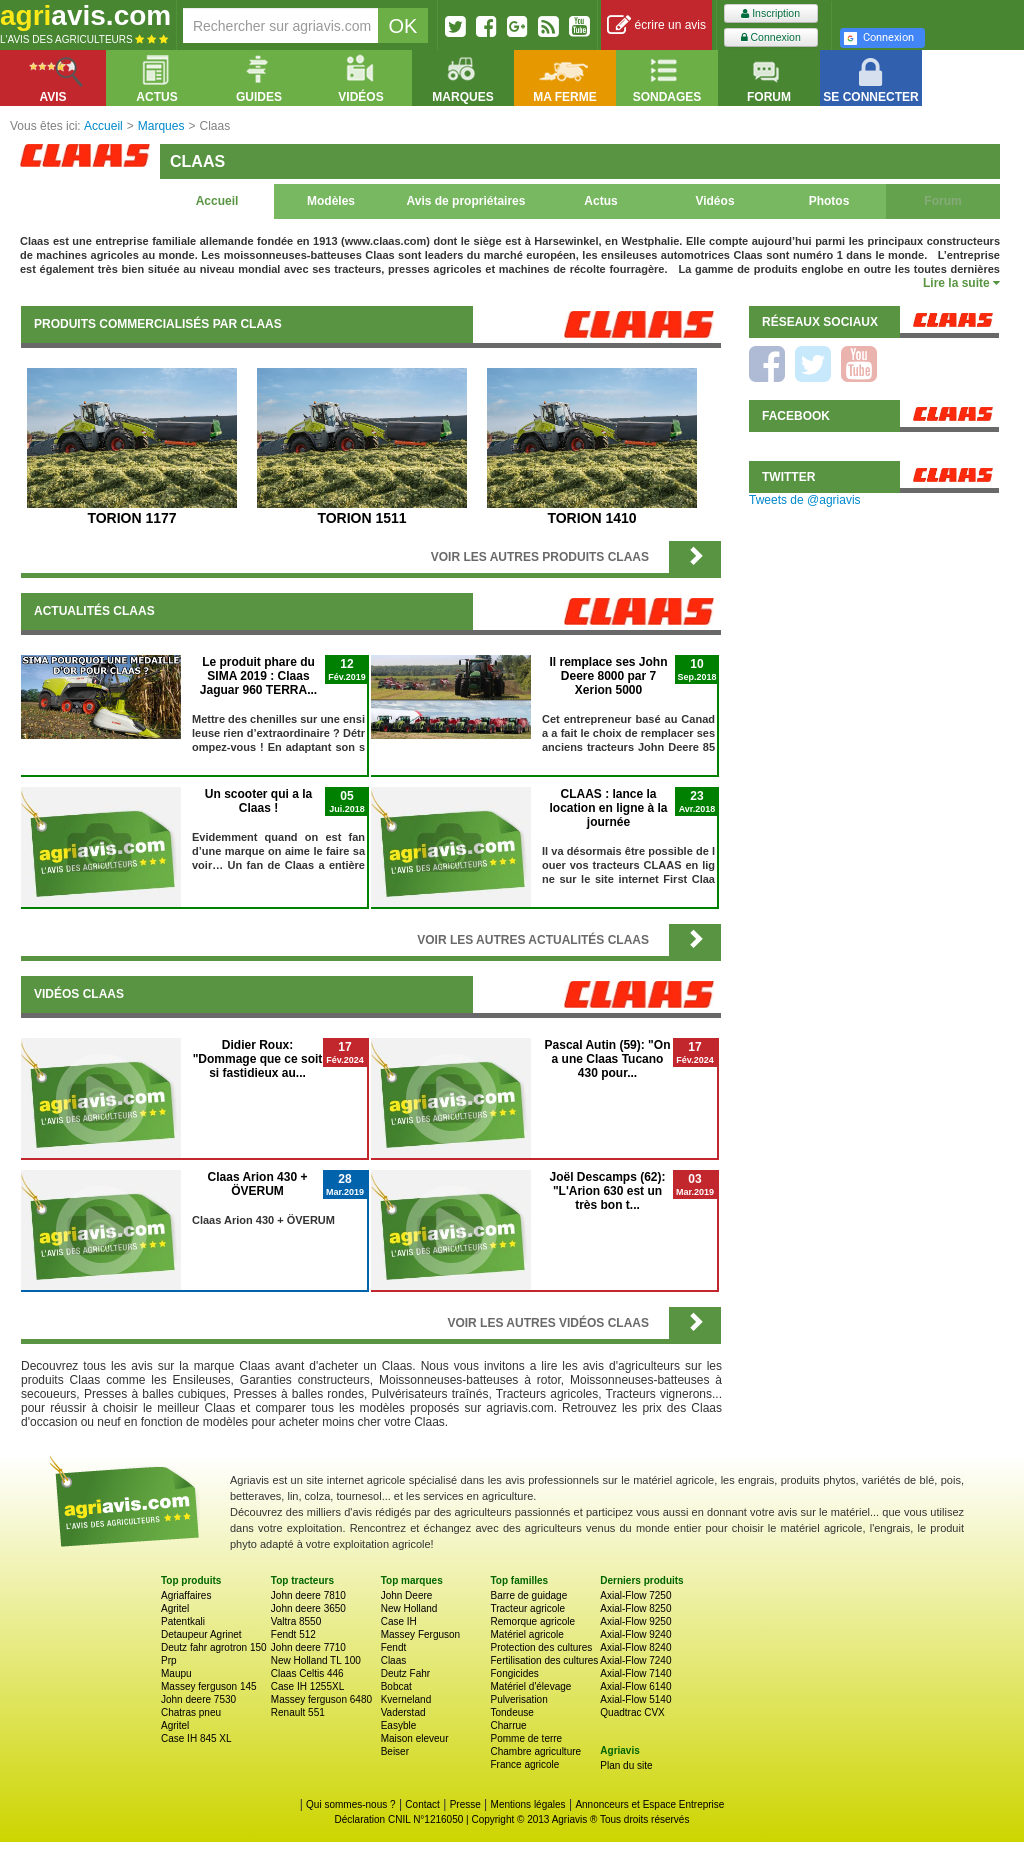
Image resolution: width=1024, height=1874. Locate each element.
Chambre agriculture (535, 1751)
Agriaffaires (186, 1595)
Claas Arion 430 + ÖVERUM (258, 1184)
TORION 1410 (591, 518)
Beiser (395, 1751)
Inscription (770, 13)
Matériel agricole (526, 1634)
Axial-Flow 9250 (635, 1621)
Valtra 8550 (296, 1621)
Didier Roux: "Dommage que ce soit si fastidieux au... (258, 1059)
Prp (169, 1660)
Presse (465, 1804)
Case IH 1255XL (307, 1686)
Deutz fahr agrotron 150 (214, 1647)
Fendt (394, 1647)
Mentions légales (528, 1804)
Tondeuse (511, 1712)
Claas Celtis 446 (307, 1673)
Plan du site (626, 1765)
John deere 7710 (308, 1647)
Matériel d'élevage (530, 1686)
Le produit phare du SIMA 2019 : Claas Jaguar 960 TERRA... (258, 676)
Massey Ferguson (420, 1634)
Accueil (217, 201)
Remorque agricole (532, 1621)
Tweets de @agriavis (805, 500)
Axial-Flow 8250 (635, 1608)
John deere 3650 (308, 1608)
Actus (600, 201)
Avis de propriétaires (466, 201)
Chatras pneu (191, 1712)
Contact (422, 1804)
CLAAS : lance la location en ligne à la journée (608, 808)
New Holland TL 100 (316, 1660)
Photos (829, 201)
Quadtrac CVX (632, 1712)
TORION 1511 (361, 518)
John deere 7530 (198, 1699)
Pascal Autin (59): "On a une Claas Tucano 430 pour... (608, 1059)
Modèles (331, 201)
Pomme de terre (526, 1738)
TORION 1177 (131, 518)
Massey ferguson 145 (209, 1686)
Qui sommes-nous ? (350, 1804)
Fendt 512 (293, 1634)
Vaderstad (403, 1712)
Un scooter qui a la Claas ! (258, 801)
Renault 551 (298, 1712)
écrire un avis (656, 25)
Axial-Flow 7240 (635, 1660)
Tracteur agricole (527, 1608)
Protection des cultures (541, 1647)
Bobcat (396, 1686)
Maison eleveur (415, 1738)
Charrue (508, 1725)
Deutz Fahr (405, 1673)
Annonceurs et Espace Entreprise (649, 1804)
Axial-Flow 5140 (635, 1699)
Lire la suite (961, 283)
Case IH (399, 1621)
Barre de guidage (528, 1595)
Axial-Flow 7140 (635, 1673)
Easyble (399, 1725)
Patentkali (183, 1621)
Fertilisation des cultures (544, 1660)
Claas (394, 1660)
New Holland (409, 1608)
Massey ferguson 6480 (321, 1699)
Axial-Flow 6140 (635, 1686)
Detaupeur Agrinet (201, 1634)
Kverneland (406, 1699)
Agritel (175, 1608)
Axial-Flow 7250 (635, 1595)
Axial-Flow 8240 (635, 1647)
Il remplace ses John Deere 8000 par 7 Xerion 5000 (608, 676)
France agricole (524, 1764)
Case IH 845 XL (196, 1738)
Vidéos (714, 201)
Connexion (771, 37)
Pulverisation (518, 1699)
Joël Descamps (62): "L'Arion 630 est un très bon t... (607, 1191)
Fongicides (514, 1673)
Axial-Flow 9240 (635, 1634)
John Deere (407, 1595)
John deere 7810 (308, 1595)
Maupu (176, 1673)
